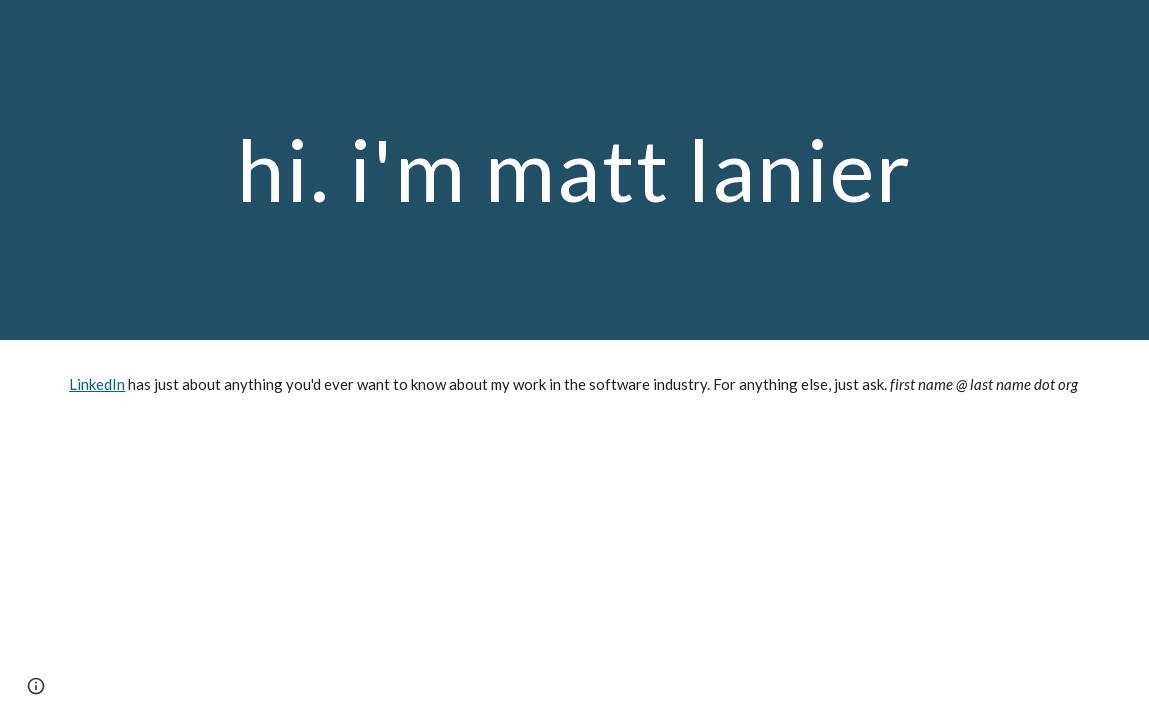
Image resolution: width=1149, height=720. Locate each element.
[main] (574, 169)
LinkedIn (97, 384)
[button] (36, 686)
